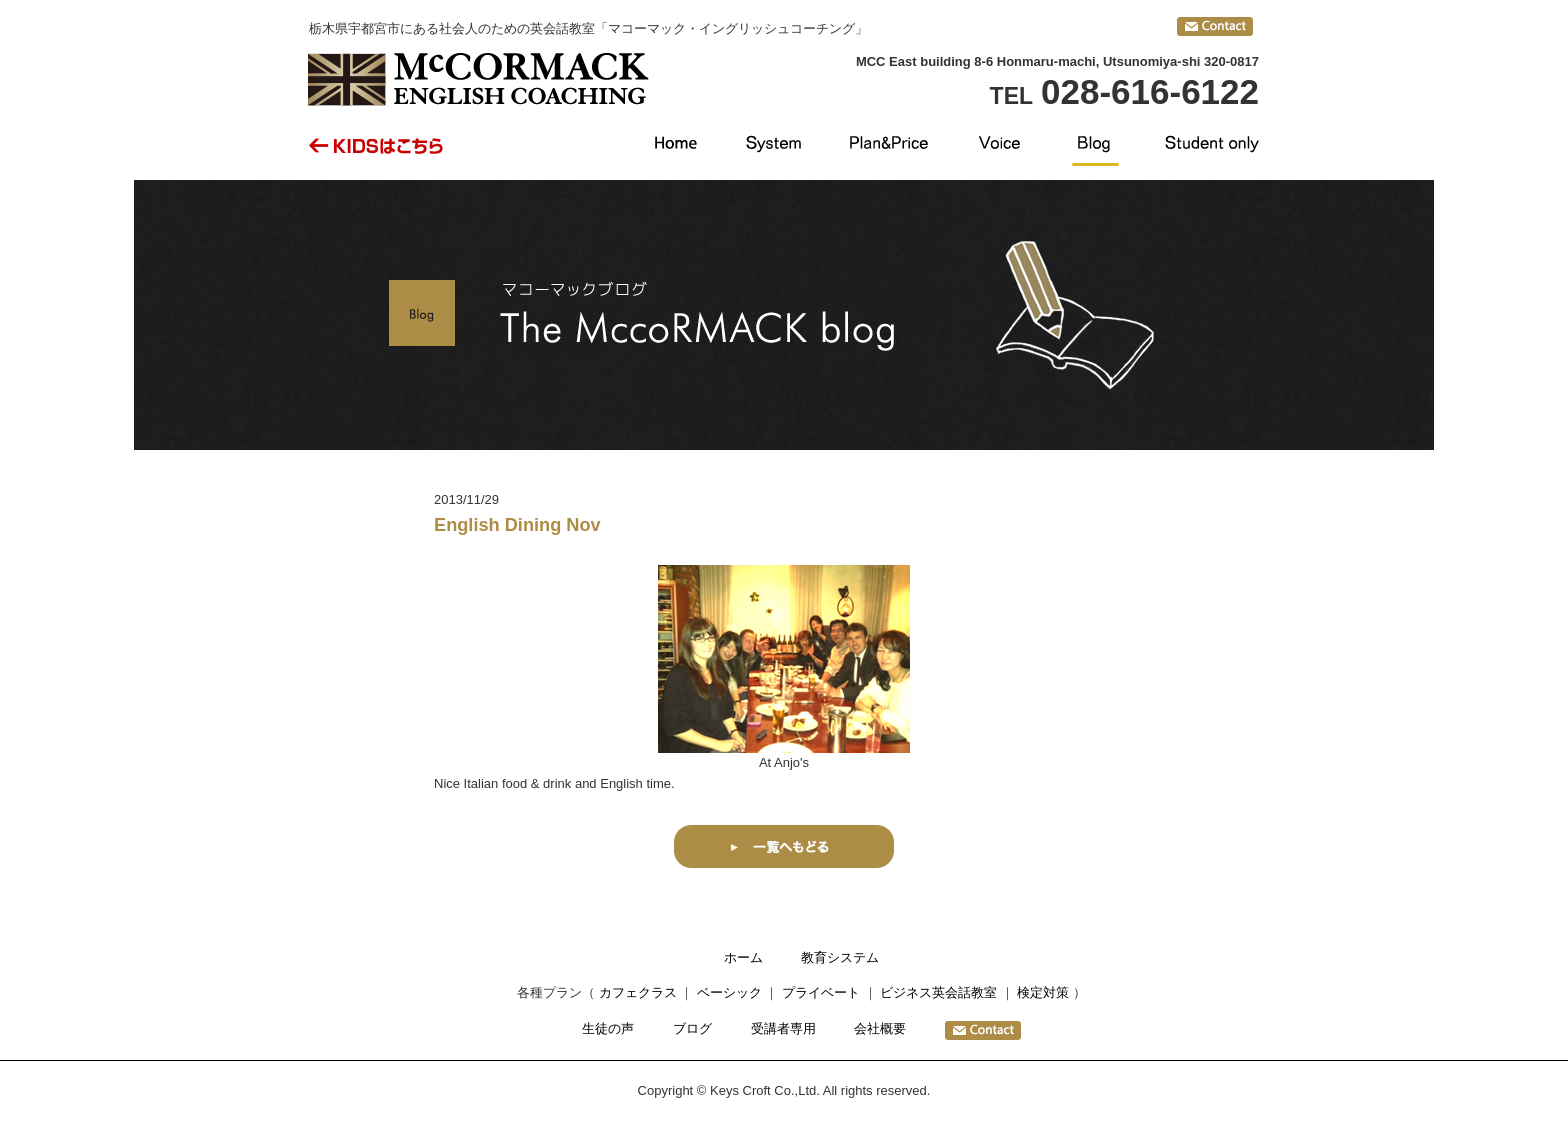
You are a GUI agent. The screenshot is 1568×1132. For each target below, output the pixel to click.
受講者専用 (783, 1028)
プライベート (821, 992)
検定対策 (1043, 992)
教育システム (840, 957)
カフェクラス (638, 992)
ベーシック (729, 992)
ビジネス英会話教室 (938, 992)
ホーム (743, 957)
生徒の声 (608, 1028)
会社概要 (880, 1028)
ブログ (692, 1028)
